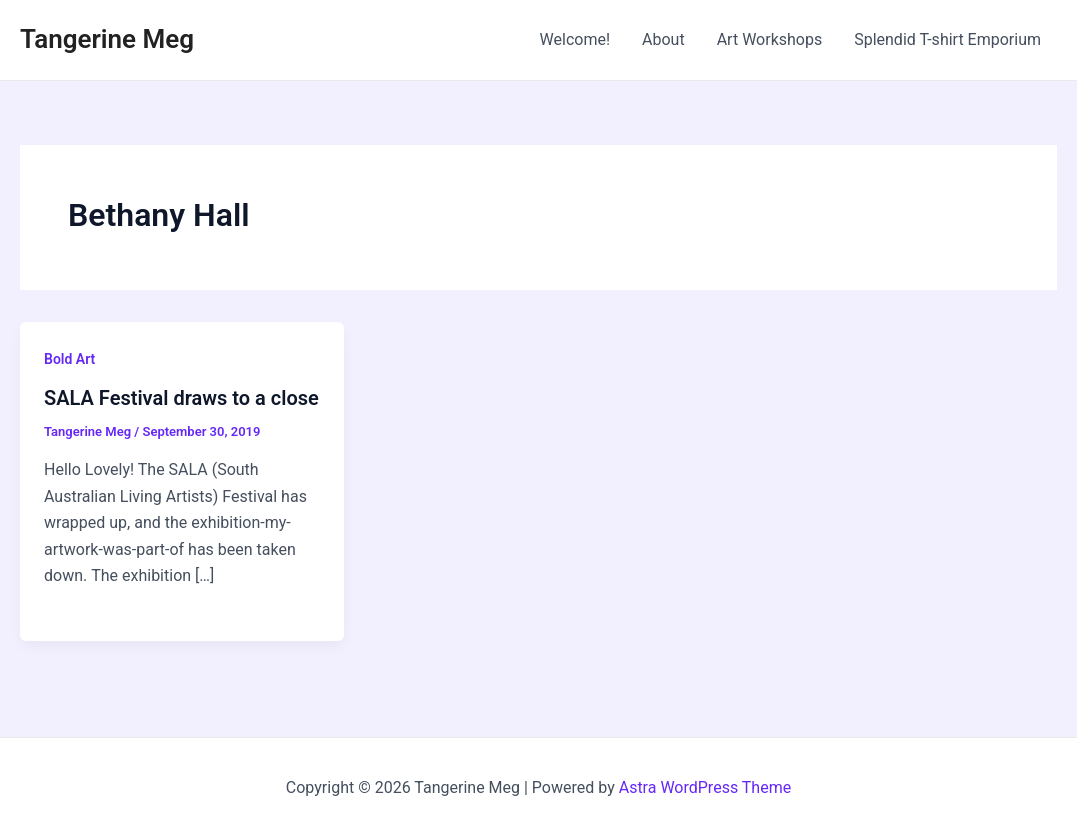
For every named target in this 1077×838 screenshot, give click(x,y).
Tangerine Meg (107, 39)
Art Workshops (770, 39)
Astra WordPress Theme (705, 787)
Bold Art (69, 359)
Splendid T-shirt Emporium (947, 39)
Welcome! (575, 39)
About (663, 39)
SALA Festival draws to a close (181, 398)
